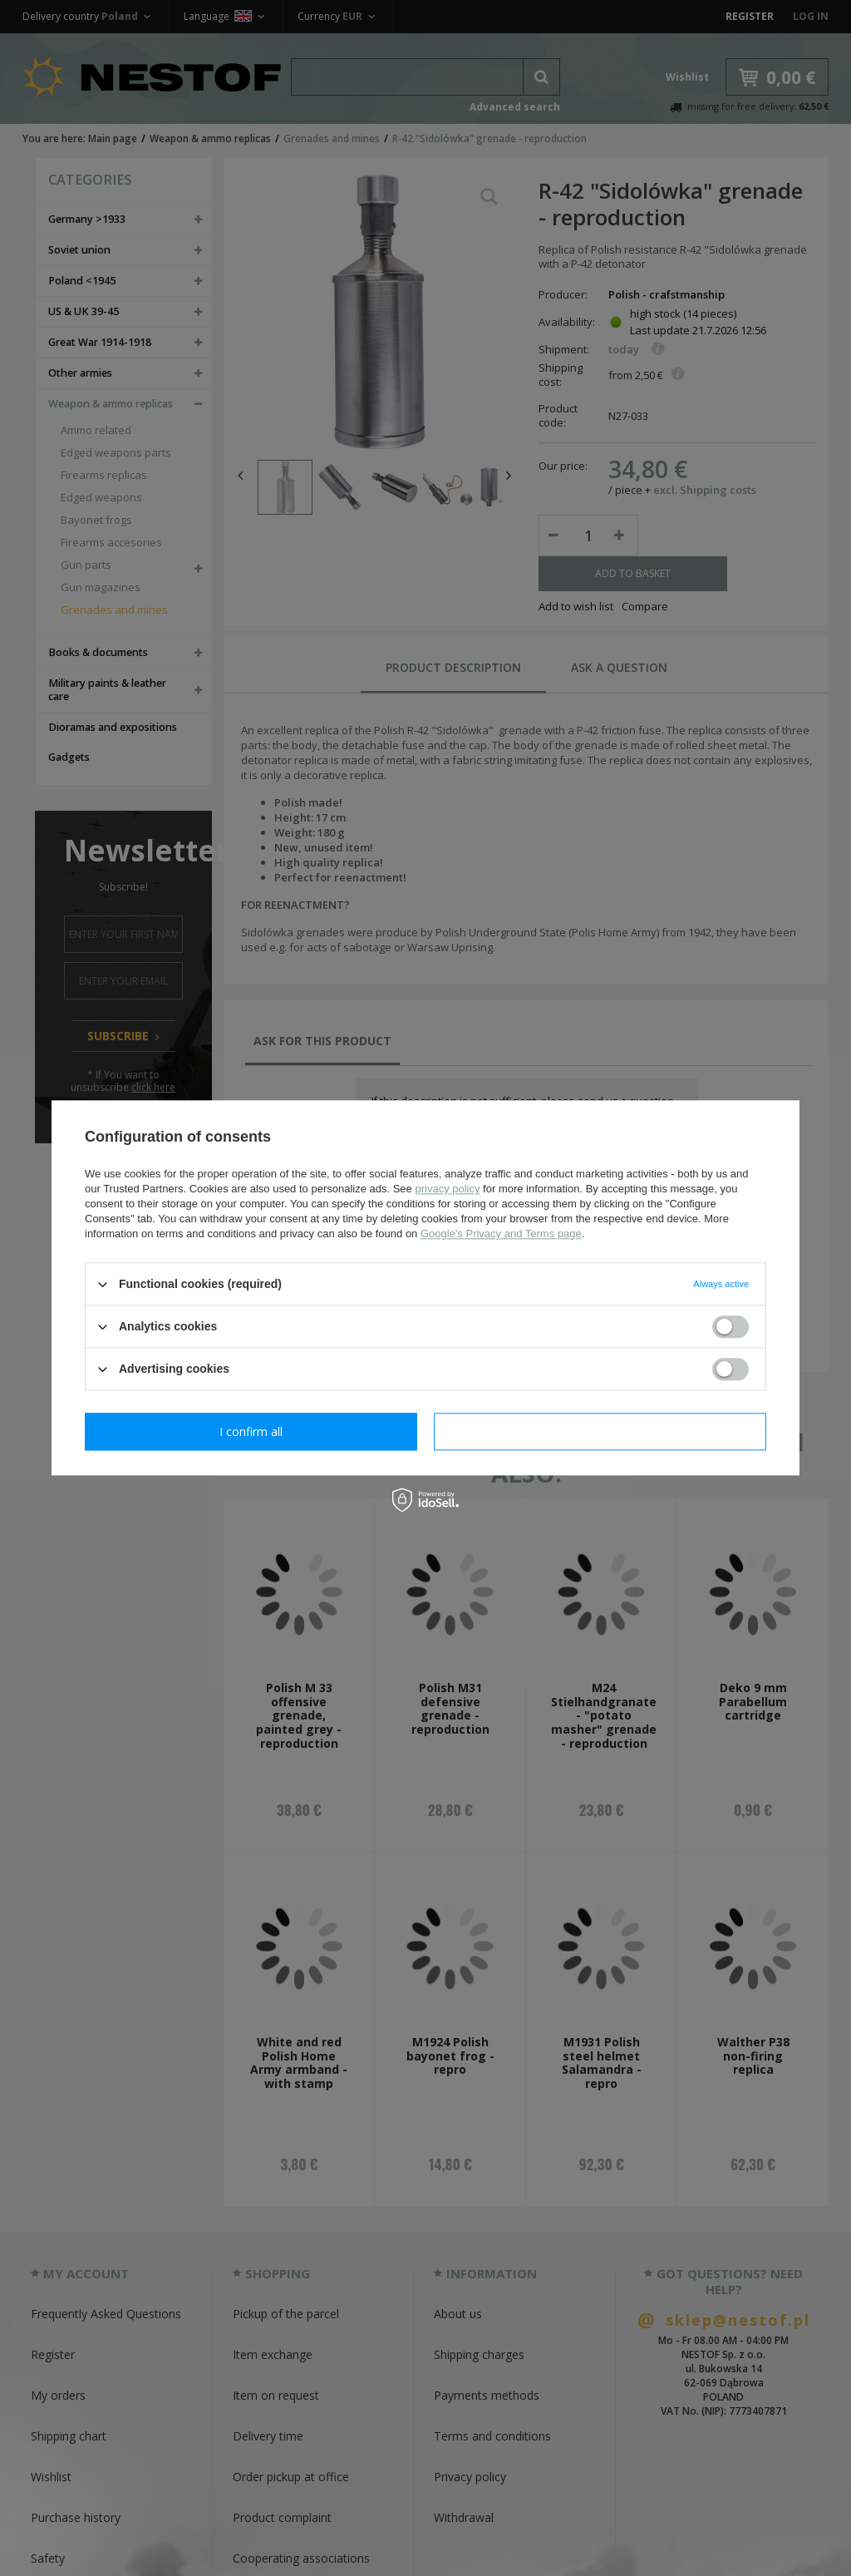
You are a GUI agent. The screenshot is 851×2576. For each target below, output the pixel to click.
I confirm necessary (251, 1431)
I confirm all (600, 1431)
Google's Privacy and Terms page (501, 1233)
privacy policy (447, 1188)
